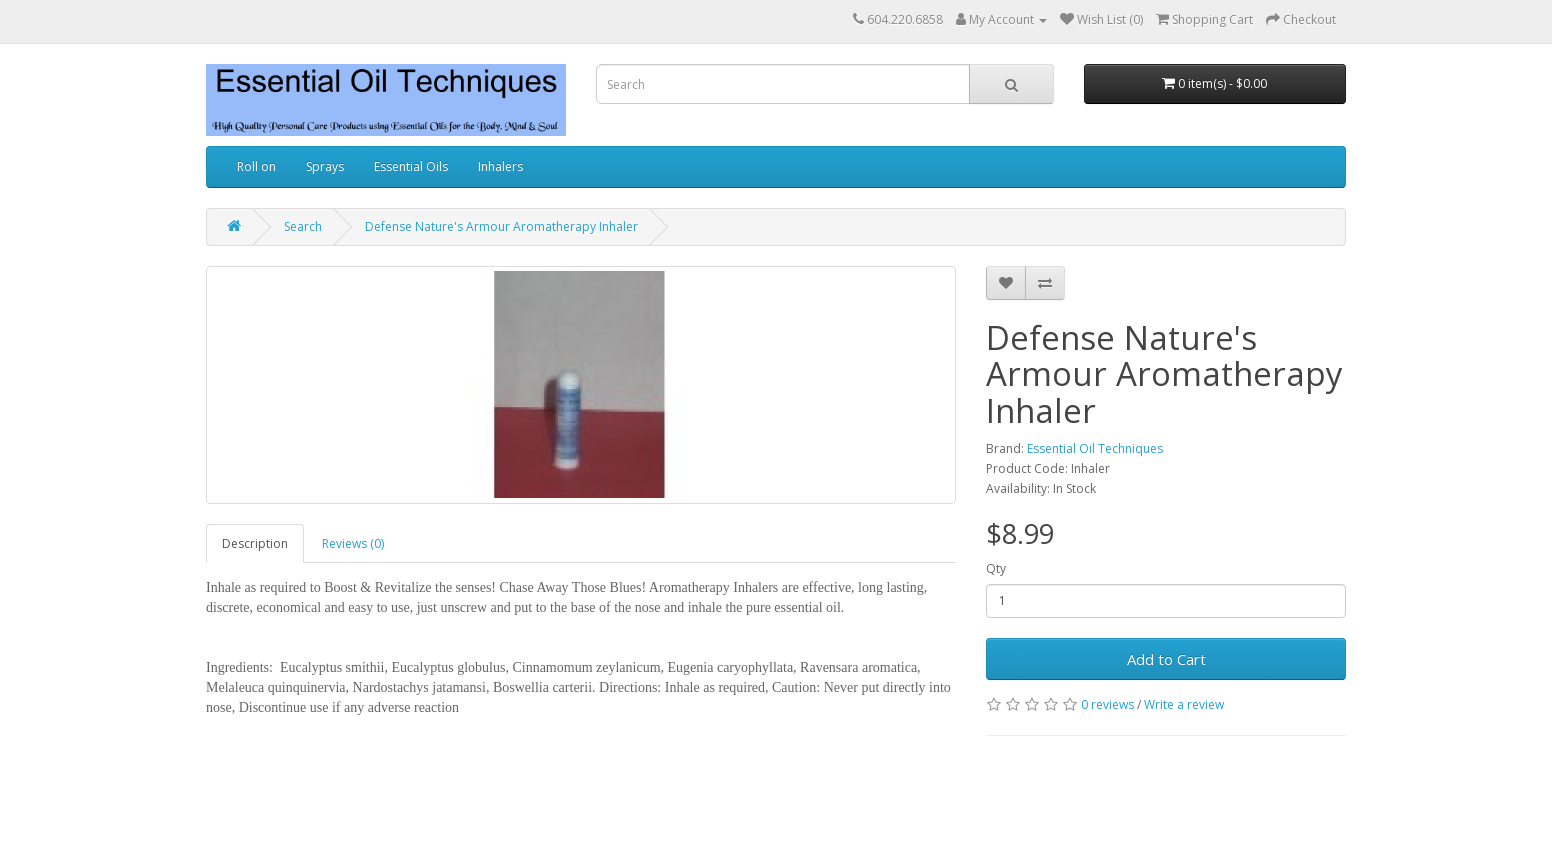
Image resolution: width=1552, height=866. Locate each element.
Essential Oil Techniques (1095, 448)
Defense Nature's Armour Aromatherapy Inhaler (501, 226)
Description (255, 543)
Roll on (256, 166)
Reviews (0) (353, 543)
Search (303, 226)
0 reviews (1107, 704)
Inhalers (500, 166)
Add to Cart (1166, 659)
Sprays (325, 166)
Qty (996, 568)
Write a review (1184, 704)
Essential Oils (411, 166)
